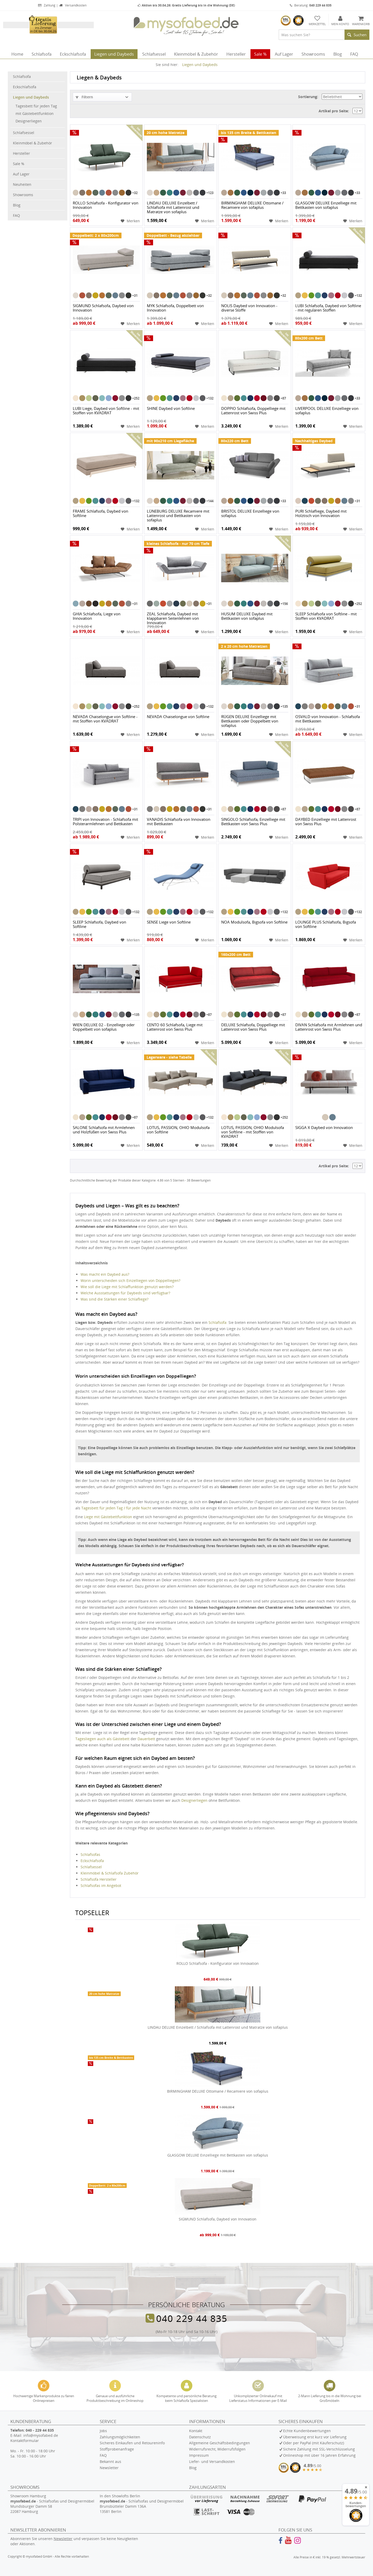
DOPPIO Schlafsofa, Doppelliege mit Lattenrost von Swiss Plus (253, 410)
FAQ (16, 215)
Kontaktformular (24, 2440)
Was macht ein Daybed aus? (105, 1274)
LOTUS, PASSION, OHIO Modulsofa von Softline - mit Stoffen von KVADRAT (252, 1132)
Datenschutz (200, 2436)
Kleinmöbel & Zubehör (32, 143)
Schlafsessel (23, 132)
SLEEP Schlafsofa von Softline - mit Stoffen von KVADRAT (326, 616)
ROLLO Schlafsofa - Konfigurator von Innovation (105, 205)
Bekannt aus (110, 2461)
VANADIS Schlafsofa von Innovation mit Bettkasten (178, 821)
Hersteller (21, 153)
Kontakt (195, 2430)
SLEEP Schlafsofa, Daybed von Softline (99, 924)
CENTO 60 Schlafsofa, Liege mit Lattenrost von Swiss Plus (175, 1027)
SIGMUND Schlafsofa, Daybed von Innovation (103, 308)
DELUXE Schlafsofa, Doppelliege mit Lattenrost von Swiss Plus (253, 1027)
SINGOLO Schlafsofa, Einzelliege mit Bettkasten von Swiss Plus (253, 821)
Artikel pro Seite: (334, 110)
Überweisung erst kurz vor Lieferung (315, 2436)
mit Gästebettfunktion (35, 113)
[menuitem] (324, 34)
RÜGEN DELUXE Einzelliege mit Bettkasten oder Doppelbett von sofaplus (249, 721)
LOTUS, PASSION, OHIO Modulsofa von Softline (178, 1129)
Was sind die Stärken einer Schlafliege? (114, 1299)
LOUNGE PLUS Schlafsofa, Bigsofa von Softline (325, 924)
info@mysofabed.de (40, 2435)
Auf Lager (21, 174)
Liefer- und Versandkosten (212, 2461)
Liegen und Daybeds (31, 97)
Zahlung (46, 5)
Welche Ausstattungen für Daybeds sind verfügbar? (125, 1292)
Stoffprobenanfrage (117, 2449)
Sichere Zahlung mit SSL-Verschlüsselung (319, 2449)
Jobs (103, 2430)
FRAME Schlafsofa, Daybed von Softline (100, 513)
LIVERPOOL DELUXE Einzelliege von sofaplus (326, 410)
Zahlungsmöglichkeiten (120, 2436)
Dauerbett (146, 1738)
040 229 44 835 (191, 2318)
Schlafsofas (90, 1854)
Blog (16, 205)
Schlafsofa (22, 76)
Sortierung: (308, 96)
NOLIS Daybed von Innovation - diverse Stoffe (249, 308)
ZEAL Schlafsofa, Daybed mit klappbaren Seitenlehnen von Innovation (173, 618)
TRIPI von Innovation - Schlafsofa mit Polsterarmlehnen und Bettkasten (105, 821)
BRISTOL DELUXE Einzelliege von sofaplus (250, 513)
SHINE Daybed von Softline (171, 408)
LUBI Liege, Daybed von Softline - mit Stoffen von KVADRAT (106, 410)
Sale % (18, 163)
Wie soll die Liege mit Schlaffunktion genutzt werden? (127, 1286)
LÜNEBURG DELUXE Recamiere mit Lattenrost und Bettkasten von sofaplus (178, 515)
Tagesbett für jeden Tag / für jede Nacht (116, 1507)
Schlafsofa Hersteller (99, 1879)
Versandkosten (72, 5)
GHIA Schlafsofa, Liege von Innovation (96, 616)
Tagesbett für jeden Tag (36, 106)
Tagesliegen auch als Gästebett (102, 1738)
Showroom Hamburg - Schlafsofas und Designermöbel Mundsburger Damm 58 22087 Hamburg (52, 2503)
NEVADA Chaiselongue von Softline (178, 716)
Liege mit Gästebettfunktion (108, 1516)
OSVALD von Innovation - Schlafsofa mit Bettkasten (327, 719)
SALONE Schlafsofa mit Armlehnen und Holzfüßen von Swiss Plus (104, 1129)
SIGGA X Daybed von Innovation (324, 1127)
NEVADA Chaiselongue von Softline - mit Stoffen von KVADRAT (105, 719)
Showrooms (23, 194)
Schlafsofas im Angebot (101, 1885)
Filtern (84, 96)
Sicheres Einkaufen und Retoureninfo (132, 2442)
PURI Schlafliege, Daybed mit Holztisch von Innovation (321, 513)
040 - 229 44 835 (40, 2430)
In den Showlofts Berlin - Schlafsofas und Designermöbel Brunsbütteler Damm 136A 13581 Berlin (142, 2503)
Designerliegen (29, 121)
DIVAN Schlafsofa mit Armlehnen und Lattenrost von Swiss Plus (328, 1027)
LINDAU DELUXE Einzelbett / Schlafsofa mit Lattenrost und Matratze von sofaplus (173, 207)
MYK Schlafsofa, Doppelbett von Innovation (175, 308)
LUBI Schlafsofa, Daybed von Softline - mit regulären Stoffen (328, 308)
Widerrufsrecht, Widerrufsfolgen (217, 2449)
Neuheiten (22, 184)
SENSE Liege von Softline (169, 922)
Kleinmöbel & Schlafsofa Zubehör (110, 1873)
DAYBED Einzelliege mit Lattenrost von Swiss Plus (325, 821)
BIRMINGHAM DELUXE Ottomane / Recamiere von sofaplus (252, 205)
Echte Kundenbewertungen (307, 2430)
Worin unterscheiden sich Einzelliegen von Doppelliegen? (130, 1280)
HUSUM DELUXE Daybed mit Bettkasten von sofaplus (246, 616)
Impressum (199, 2455)
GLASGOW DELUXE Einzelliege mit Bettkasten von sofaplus (325, 205)
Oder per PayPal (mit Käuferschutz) (313, 2442)
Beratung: (311, 5)
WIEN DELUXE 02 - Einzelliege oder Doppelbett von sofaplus (104, 1027)
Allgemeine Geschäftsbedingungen (219, 2442)
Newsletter (109, 2467)
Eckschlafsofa (24, 86)
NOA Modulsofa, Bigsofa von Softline (254, 922)
